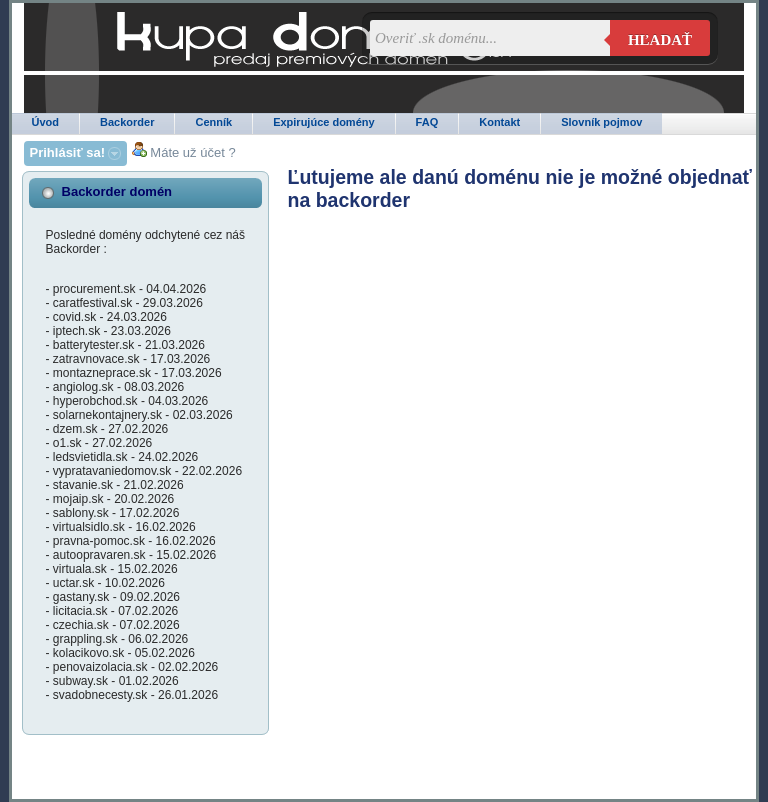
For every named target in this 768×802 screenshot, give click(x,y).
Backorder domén (117, 191)
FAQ (427, 122)
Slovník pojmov (601, 122)
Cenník (213, 122)
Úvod (46, 122)
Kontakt (499, 122)
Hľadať (660, 40)
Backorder (127, 122)
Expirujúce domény (323, 122)
